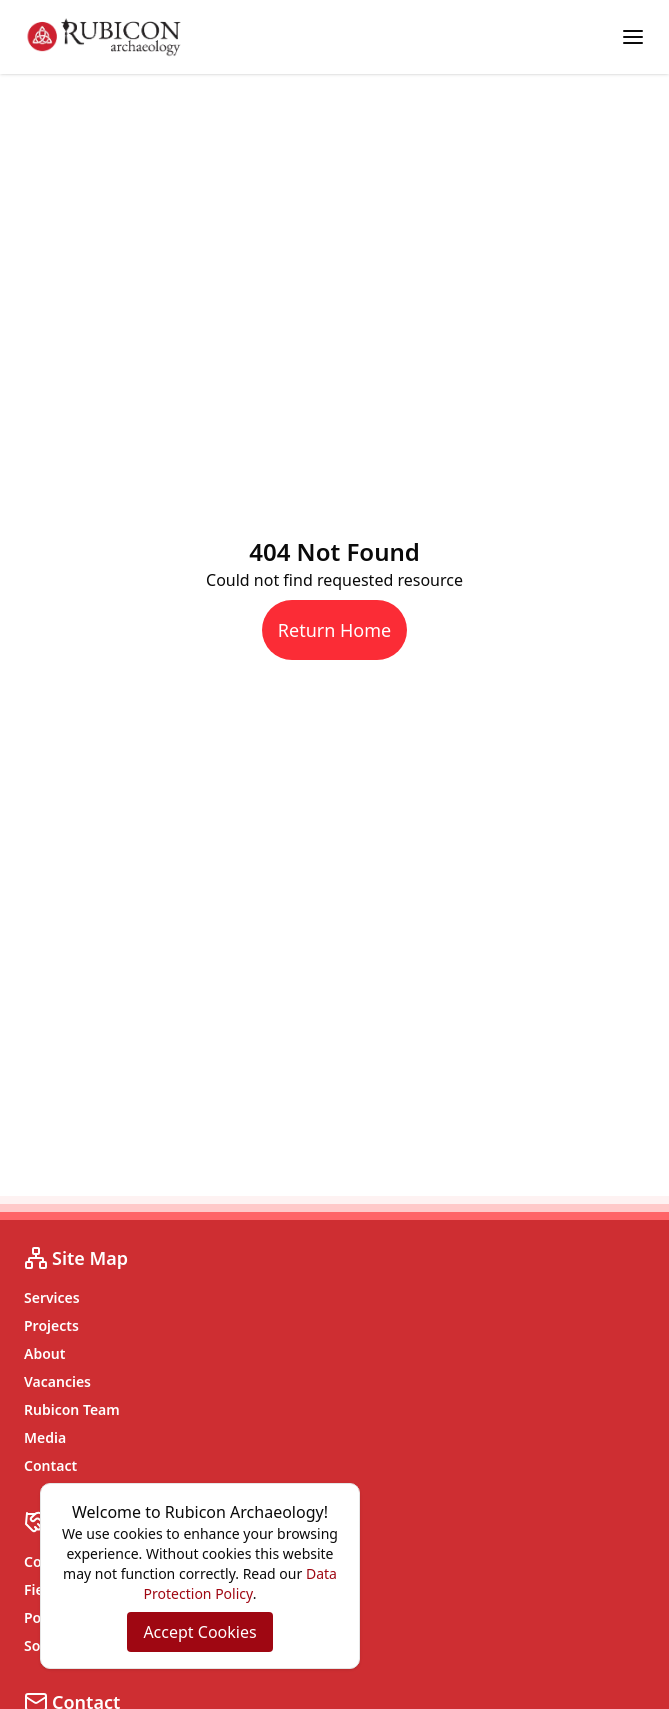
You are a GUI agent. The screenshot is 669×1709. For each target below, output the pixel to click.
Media (45, 1437)
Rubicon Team (72, 1409)
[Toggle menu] (633, 37)
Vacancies (57, 1381)
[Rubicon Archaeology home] (104, 37)
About (44, 1353)
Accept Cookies (199, 1632)
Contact (50, 1465)
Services (52, 1297)
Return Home (334, 630)
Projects (51, 1325)
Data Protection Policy (240, 1583)
